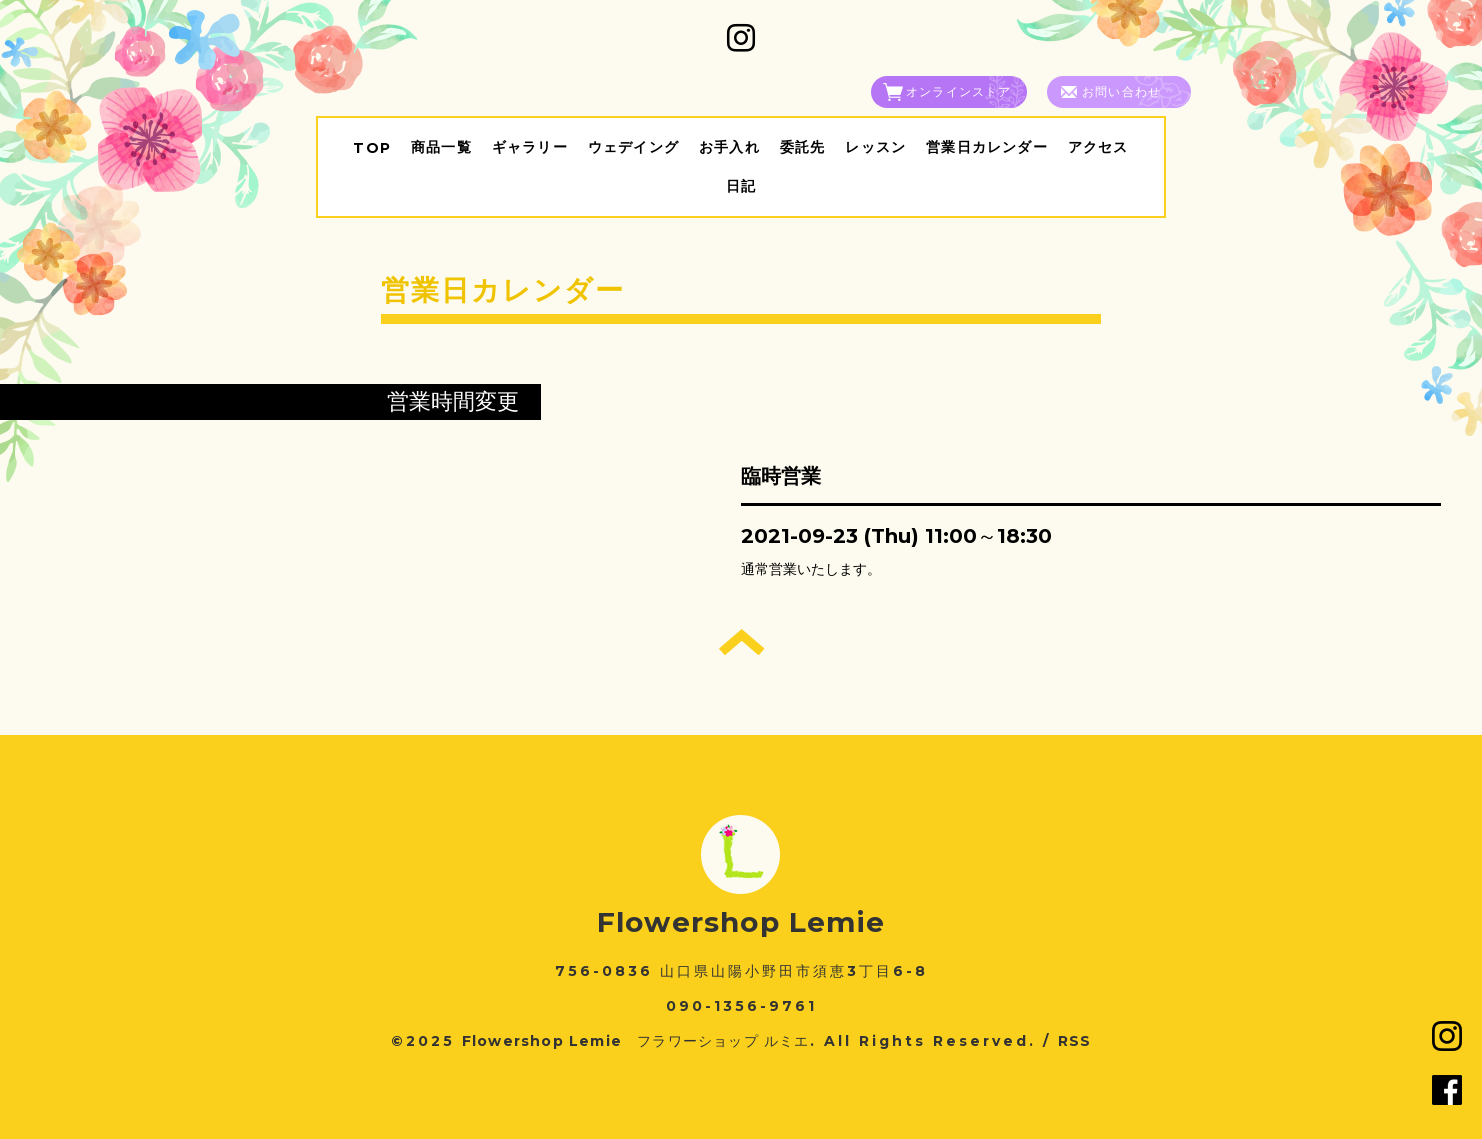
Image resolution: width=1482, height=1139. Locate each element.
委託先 (803, 147)
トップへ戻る (741, 642)
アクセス (1098, 147)
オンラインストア (959, 91)
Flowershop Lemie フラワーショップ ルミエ (636, 1041)
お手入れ (729, 147)
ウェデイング (633, 147)
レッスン (875, 147)
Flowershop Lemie (741, 922)
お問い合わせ (1121, 91)
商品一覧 (441, 147)
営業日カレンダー (987, 147)
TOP (372, 148)
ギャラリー (530, 147)
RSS (1075, 1041)
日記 (741, 186)
